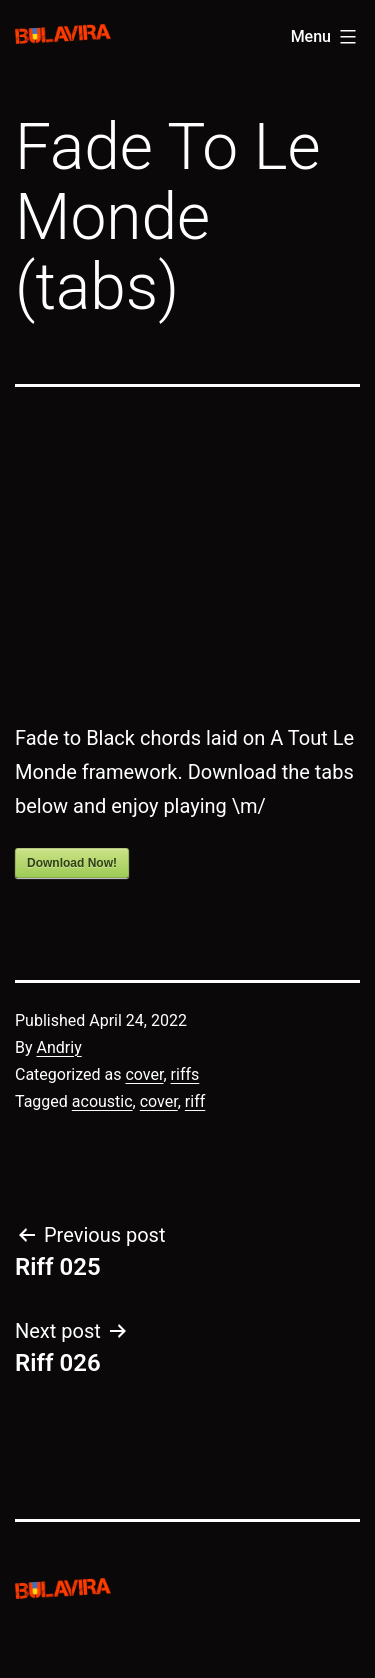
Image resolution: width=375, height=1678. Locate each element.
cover (144, 1074)
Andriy (59, 1047)
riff (195, 1101)
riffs (185, 1074)
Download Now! (72, 863)
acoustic (102, 1101)
